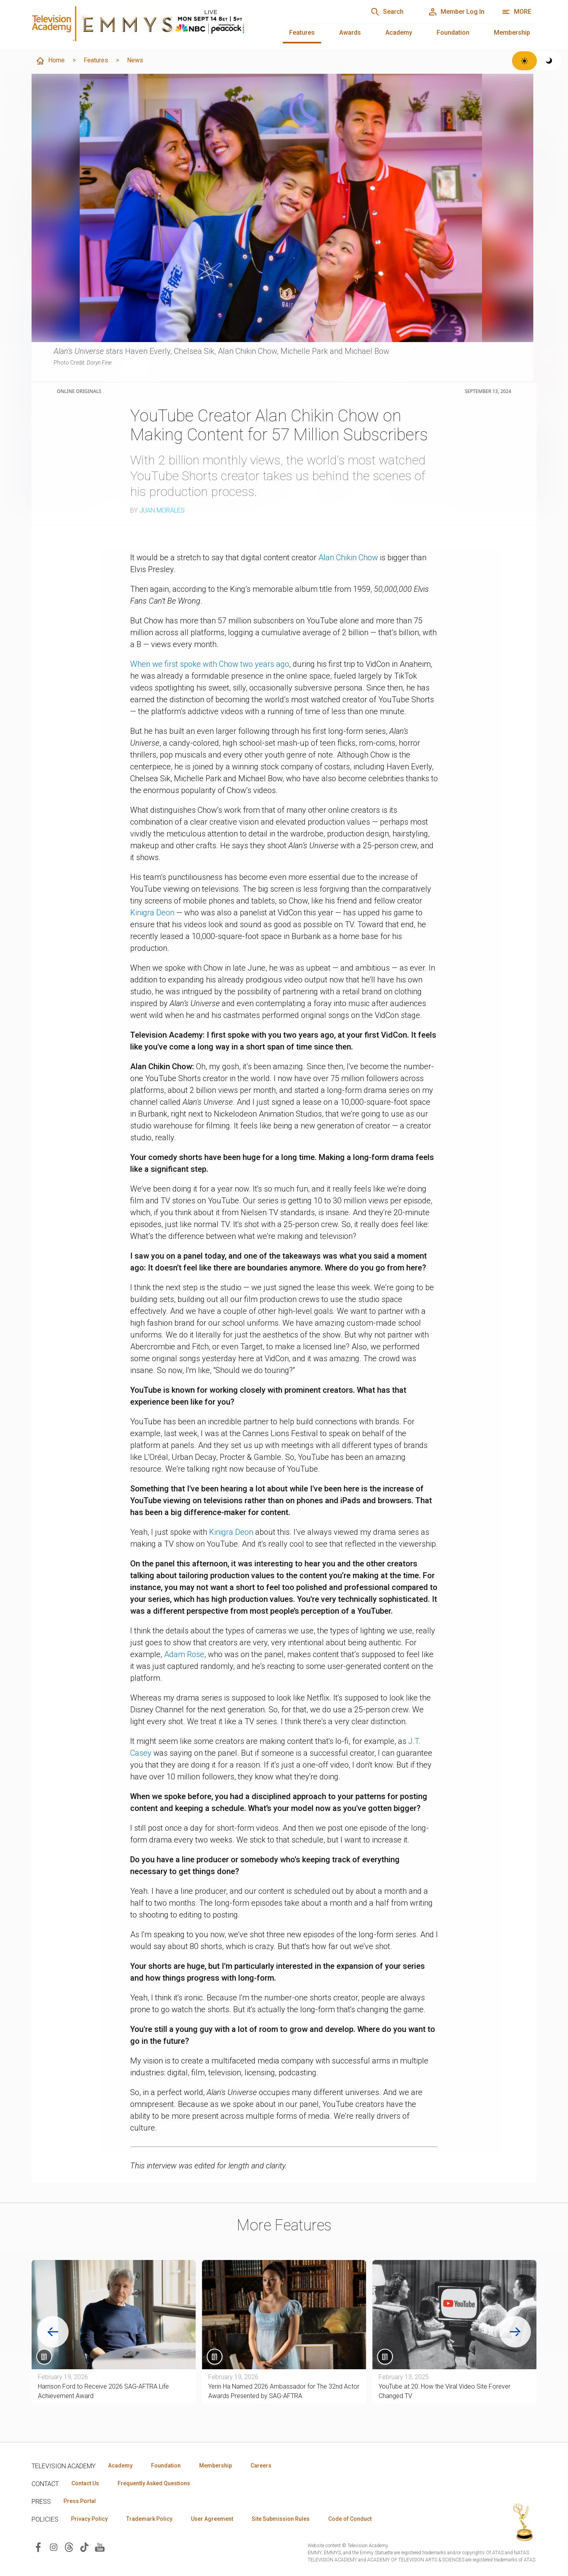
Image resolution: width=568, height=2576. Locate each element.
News (135, 60)
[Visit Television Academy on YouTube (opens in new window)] (99, 2546)
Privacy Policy (89, 2519)
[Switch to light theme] (524, 60)
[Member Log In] (456, 11)
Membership (512, 32)
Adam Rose (184, 1654)
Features (302, 32)
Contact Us (85, 2483)
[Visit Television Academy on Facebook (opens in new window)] (38, 2546)
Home (50, 60)
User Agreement (212, 2519)
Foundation (453, 32)
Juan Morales (162, 510)
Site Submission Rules (281, 2519)
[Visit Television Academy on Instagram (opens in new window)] (53, 2546)
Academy (398, 32)
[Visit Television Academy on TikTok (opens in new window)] (84, 2546)
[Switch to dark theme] (549, 60)
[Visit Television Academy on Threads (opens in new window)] (69, 2546)
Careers (260, 2465)
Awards (350, 32)
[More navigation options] (516, 11)
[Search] (387, 11)
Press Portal (80, 2501)
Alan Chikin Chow (348, 557)
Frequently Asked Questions (154, 2483)
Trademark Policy (149, 2519)
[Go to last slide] (53, 2332)
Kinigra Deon (152, 912)
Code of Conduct (350, 2519)
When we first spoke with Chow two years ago (209, 664)
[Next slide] (515, 2332)
